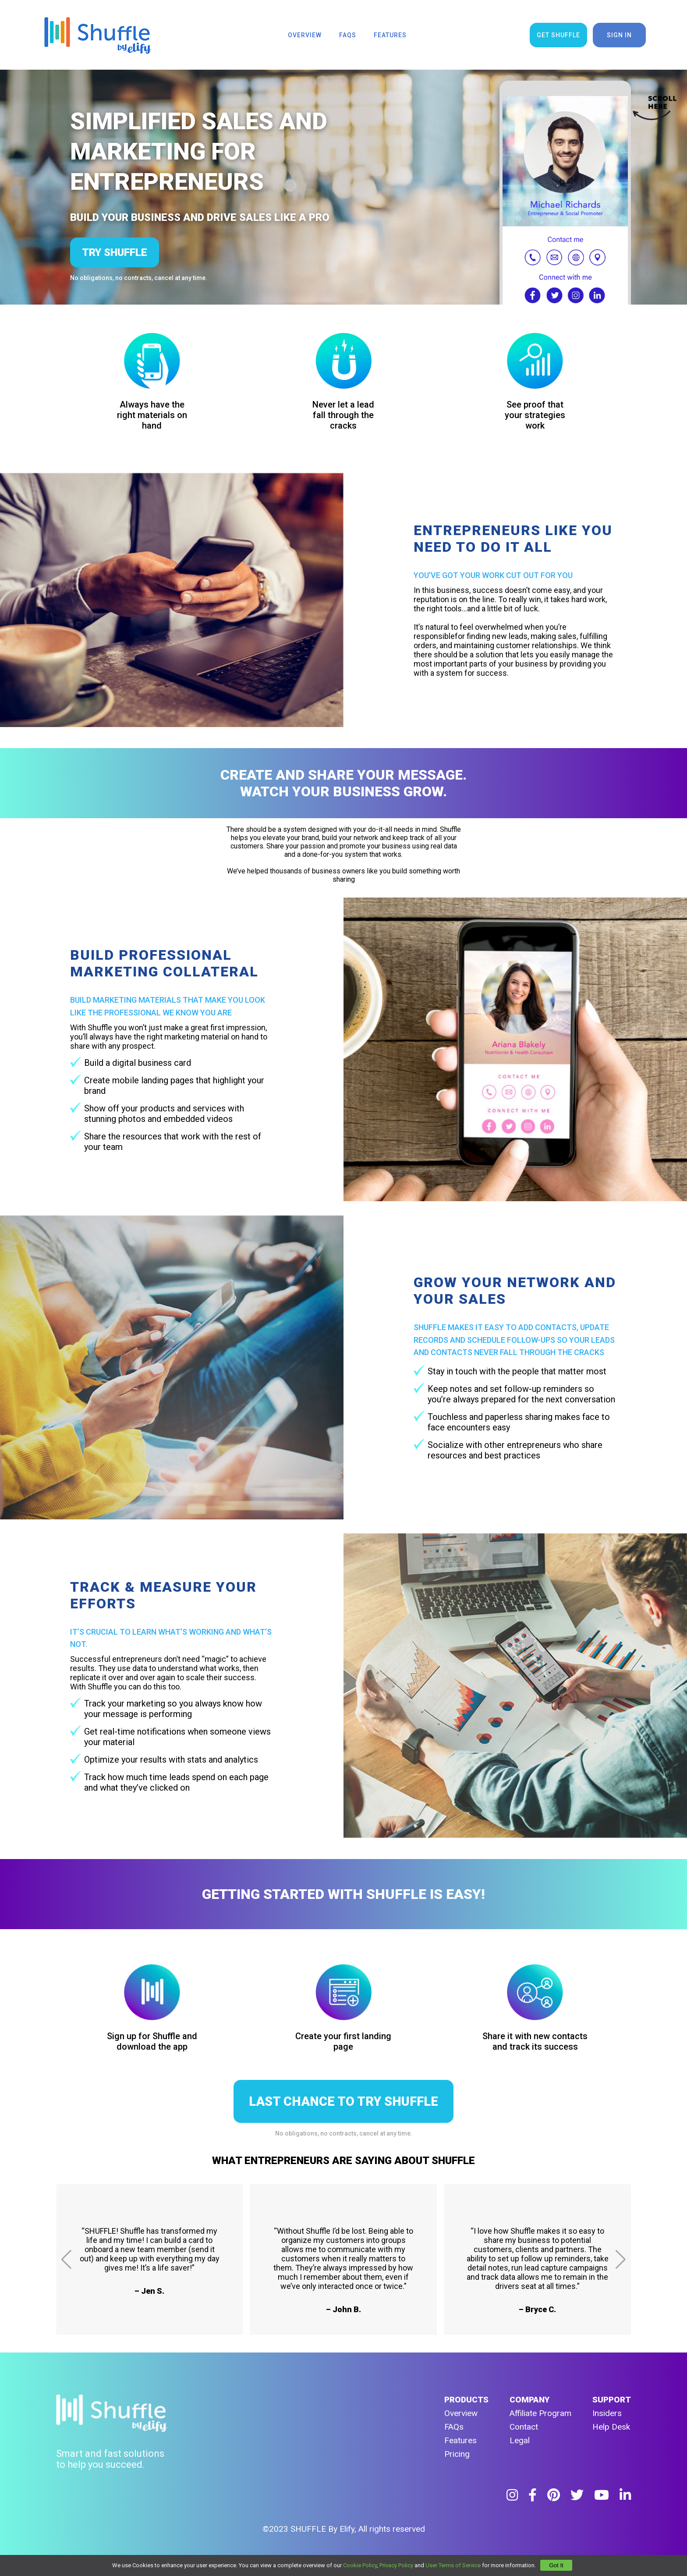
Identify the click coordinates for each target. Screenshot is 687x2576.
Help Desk (611, 2427)
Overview (461, 2413)
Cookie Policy (360, 2565)
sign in (619, 35)
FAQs (454, 2427)
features (390, 35)
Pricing (457, 2454)
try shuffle (114, 252)
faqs (347, 35)
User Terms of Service (453, 2565)
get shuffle (558, 35)
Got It (556, 2565)
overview (305, 35)
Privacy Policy (396, 2565)
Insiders (607, 2413)
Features (460, 2440)
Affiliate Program (540, 2413)
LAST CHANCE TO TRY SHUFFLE (343, 2101)
